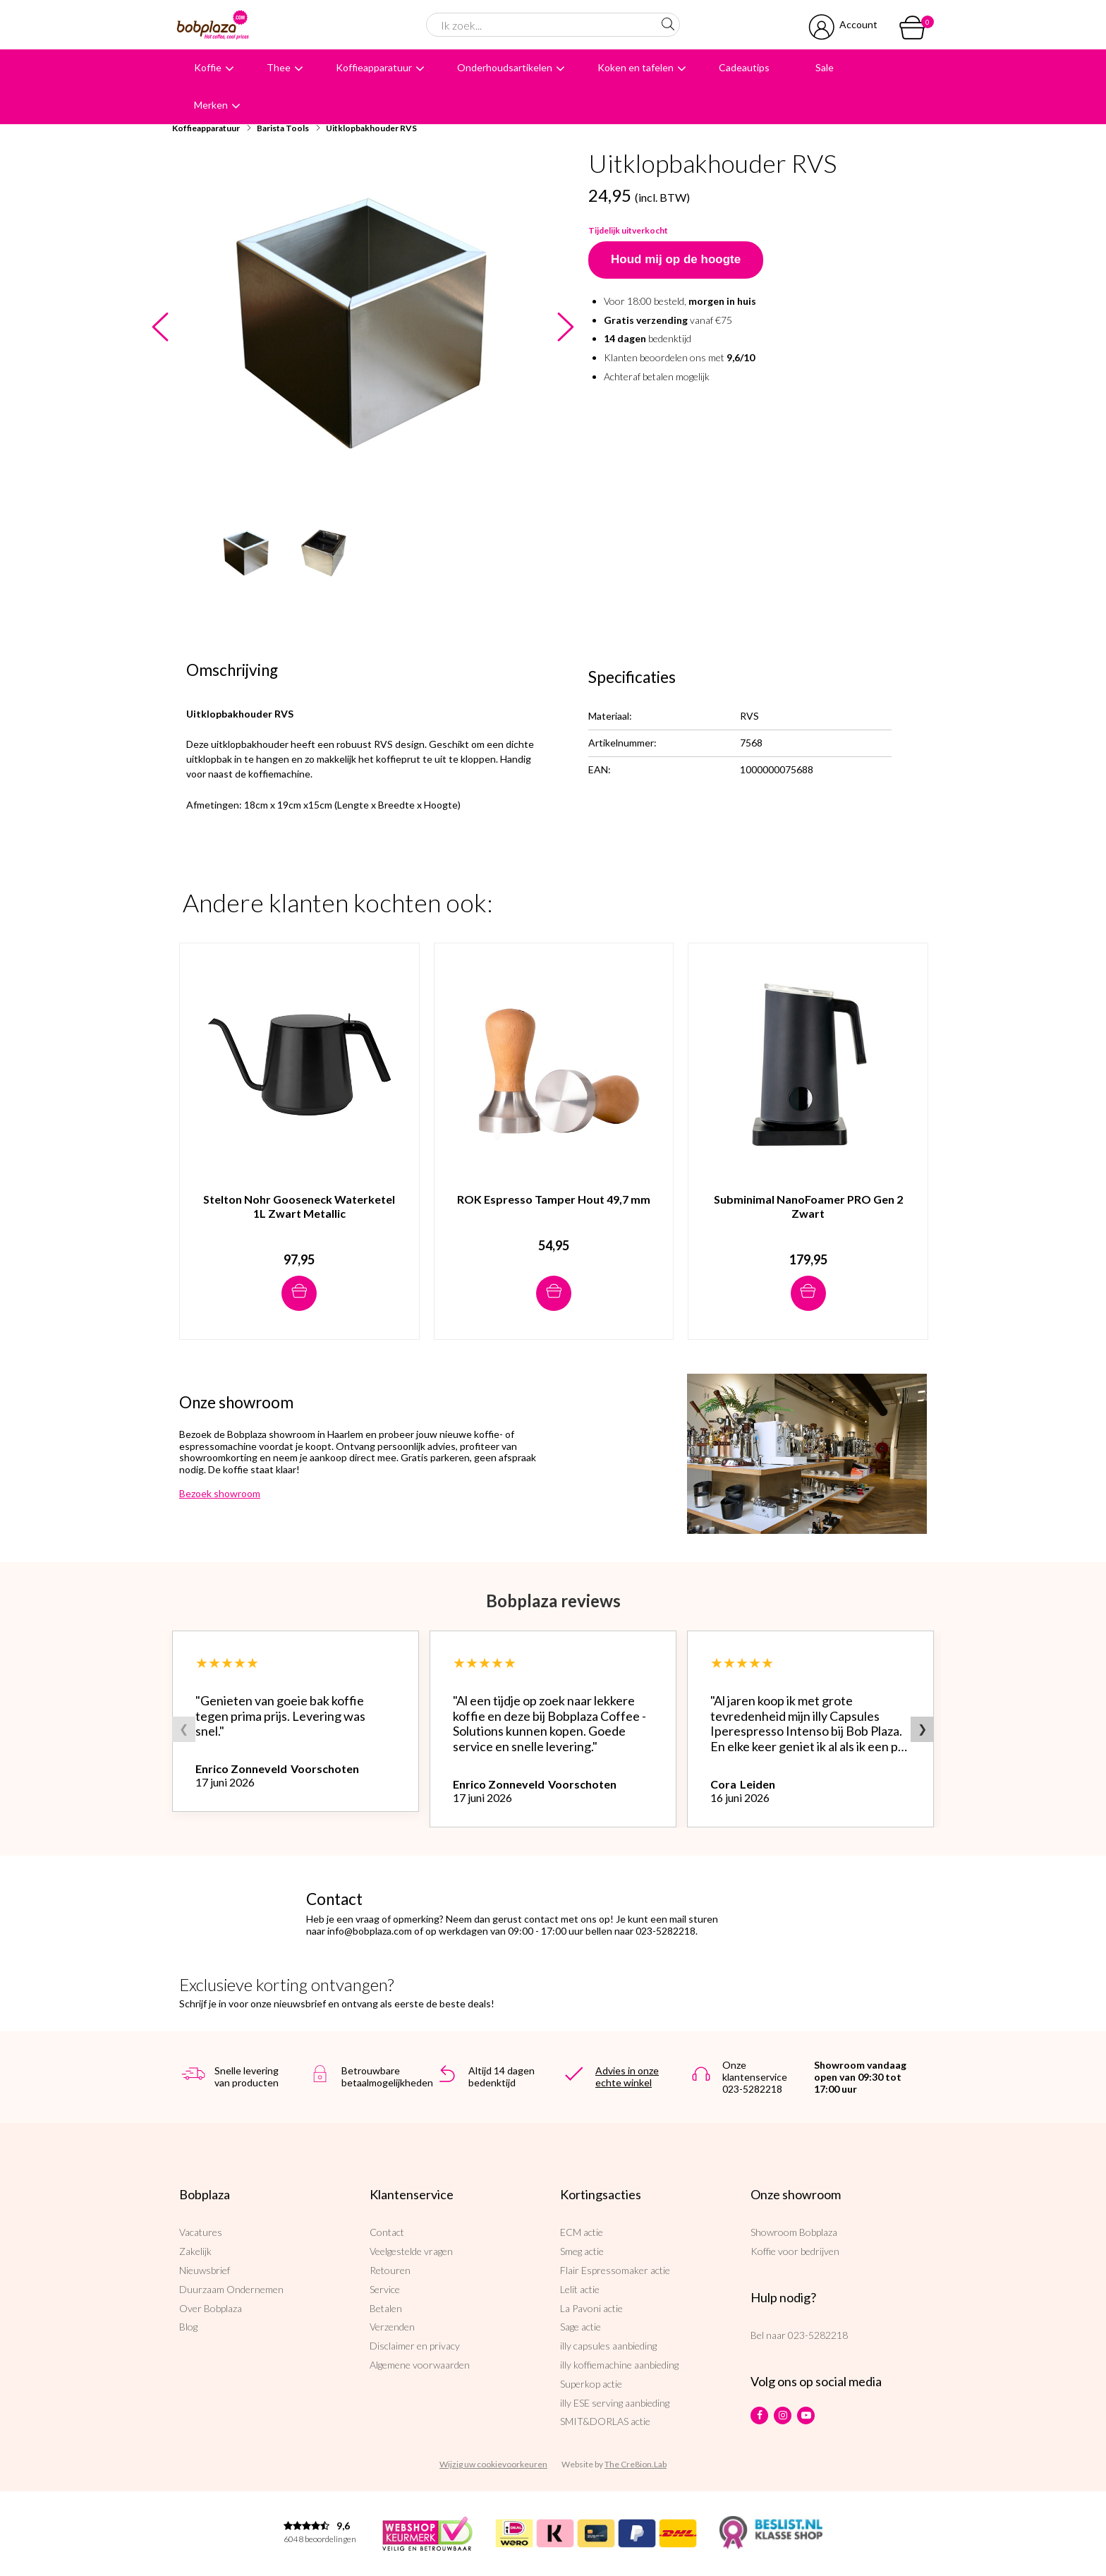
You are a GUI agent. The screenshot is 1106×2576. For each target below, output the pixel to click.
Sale (824, 67)
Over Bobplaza (210, 2308)
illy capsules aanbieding (608, 2346)
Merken (211, 105)
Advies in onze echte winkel (627, 2076)
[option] (362, 323)
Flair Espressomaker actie (615, 2270)
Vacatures (200, 2232)
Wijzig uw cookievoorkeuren (493, 2464)
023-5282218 (818, 2335)
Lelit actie (580, 2289)
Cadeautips (744, 67)
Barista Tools (283, 128)
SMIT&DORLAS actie (605, 2421)
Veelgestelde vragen (411, 2251)
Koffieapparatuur (374, 67)
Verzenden (392, 2327)
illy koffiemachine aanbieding (619, 2365)
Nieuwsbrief (204, 2270)
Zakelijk (195, 2251)
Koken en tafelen (635, 67)
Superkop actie (591, 2384)
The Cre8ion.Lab (635, 2464)
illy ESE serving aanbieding (614, 2403)
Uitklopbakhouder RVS (371, 128)
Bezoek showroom (219, 1493)
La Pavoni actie (591, 2308)
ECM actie (581, 2232)
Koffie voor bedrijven (794, 2251)
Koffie (207, 67)
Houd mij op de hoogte (676, 259)
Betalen (386, 2308)
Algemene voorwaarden (420, 2365)
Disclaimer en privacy (415, 2346)
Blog (188, 2327)
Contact (387, 2232)
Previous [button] (159, 327)
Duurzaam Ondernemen (231, 2289)
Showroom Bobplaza (793, 2232)
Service (385, 2289)
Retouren (390, 2270)
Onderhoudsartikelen (504, 67)
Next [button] (565, 327)
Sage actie (580, 2327)
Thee (279, 67)
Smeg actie (582, 2251)
